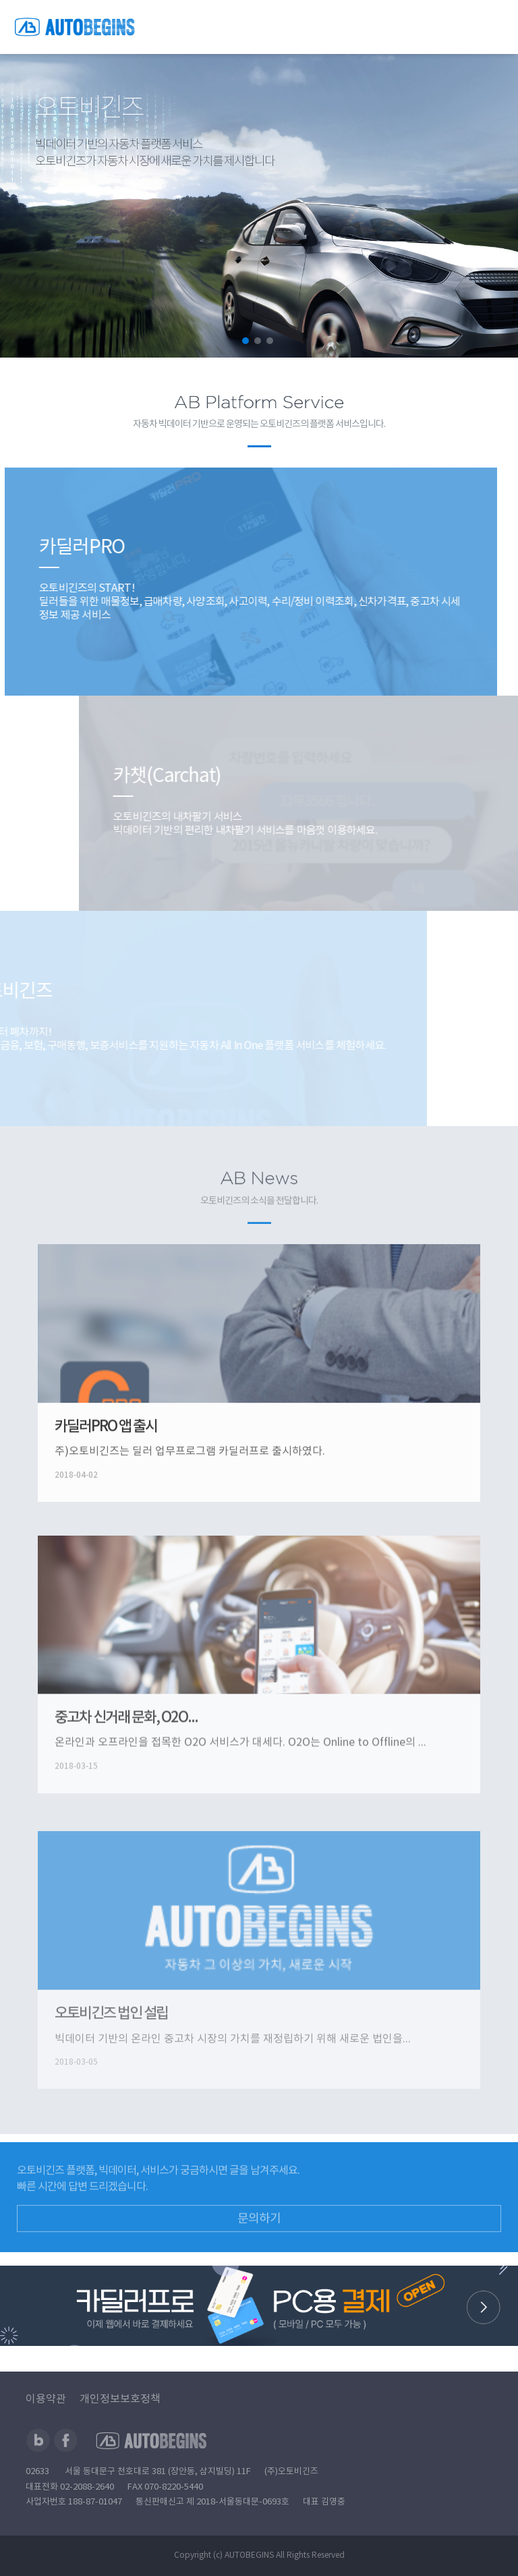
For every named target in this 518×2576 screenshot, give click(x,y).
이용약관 (46, 2399)
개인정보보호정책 (120, 2399)
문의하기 (259, 2257)
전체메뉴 (494, 27)
